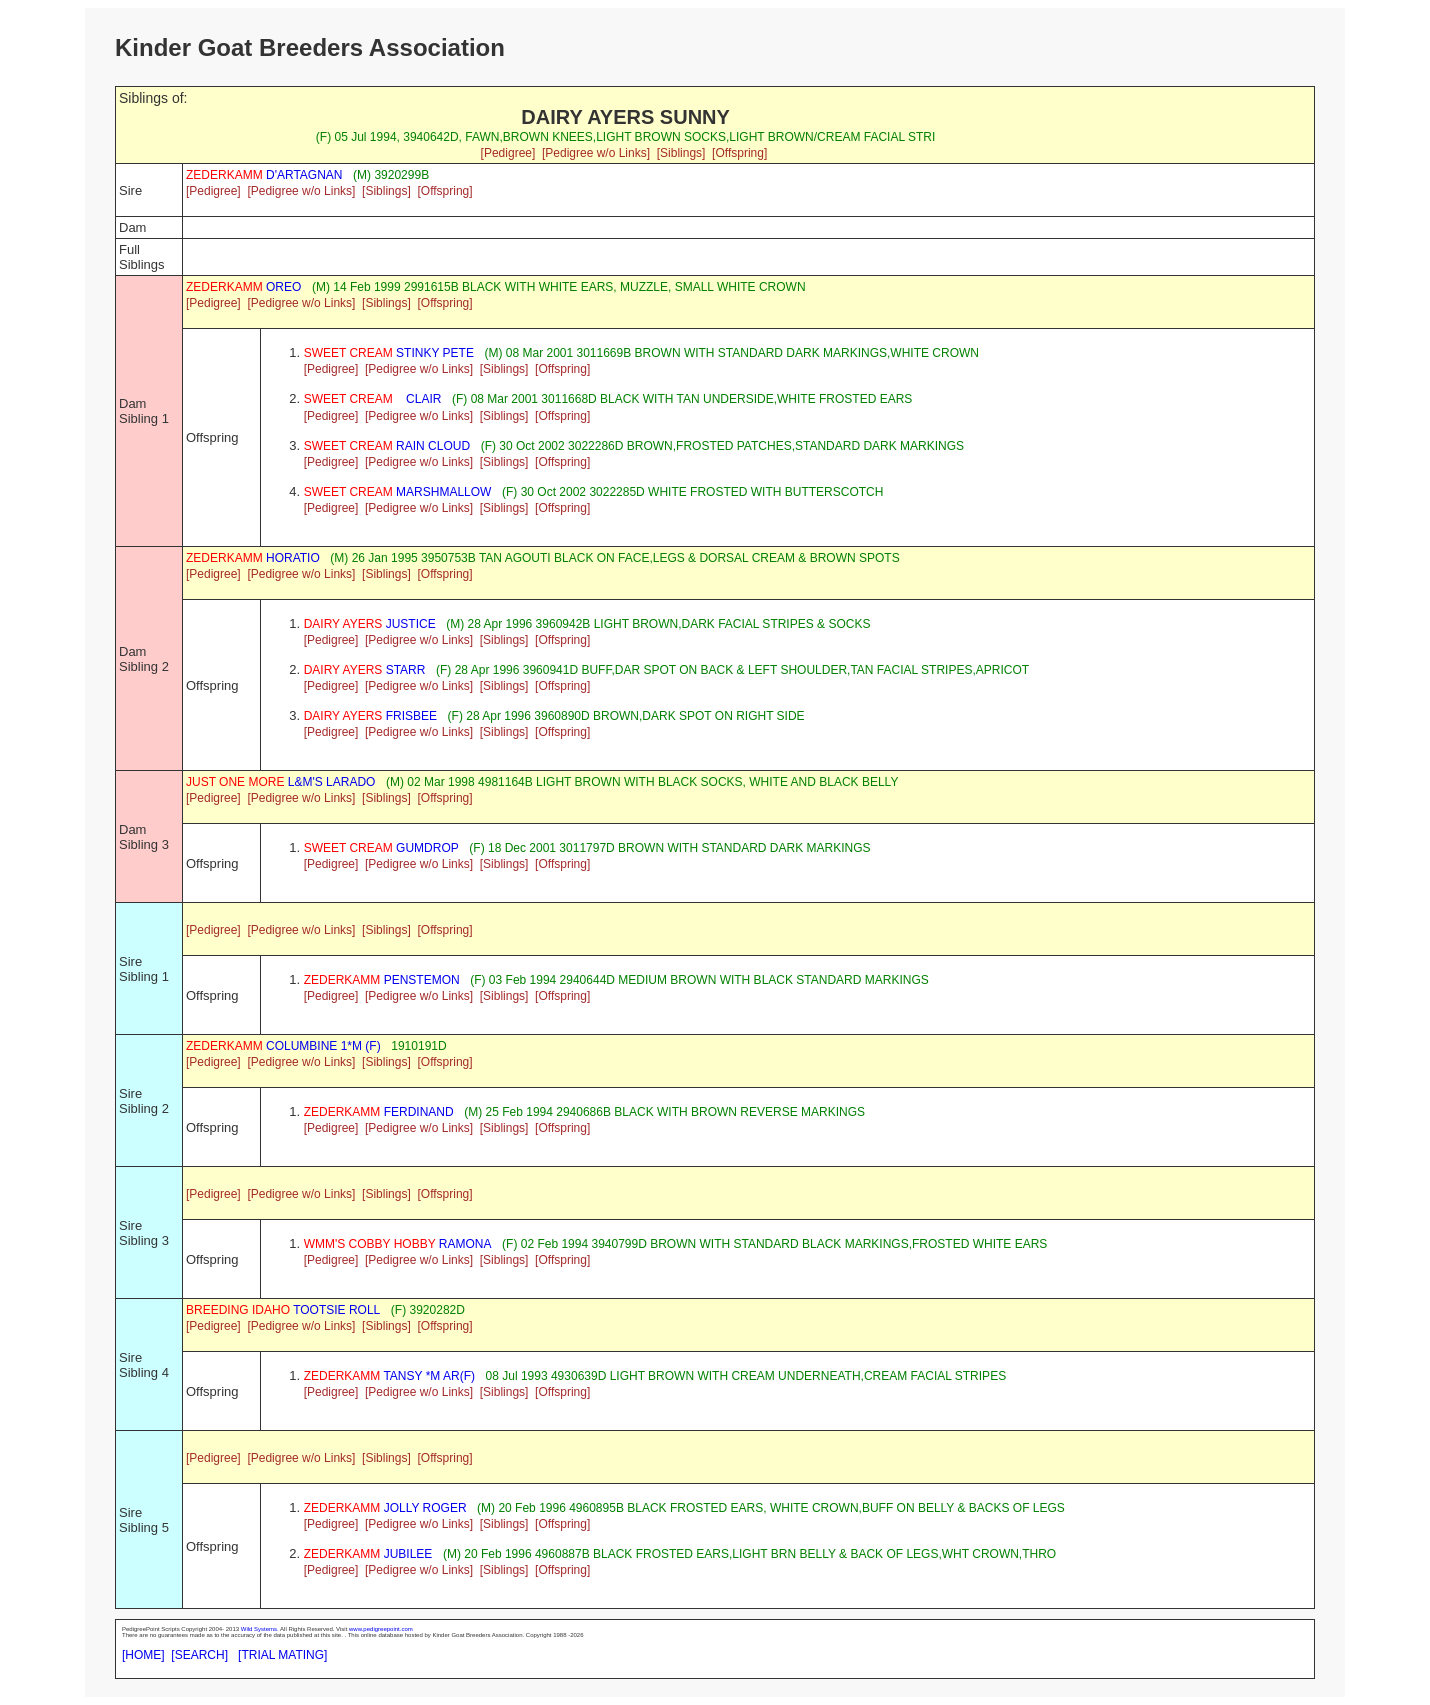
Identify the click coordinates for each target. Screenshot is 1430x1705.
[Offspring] (739, 153)
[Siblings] (681, 153)
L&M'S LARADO (280, 782)
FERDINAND (379, 1112)
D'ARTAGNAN (264, 175)
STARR (365, 670)
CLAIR (373, 399)
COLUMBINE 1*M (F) (283, 1046)
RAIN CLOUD (387, 446)
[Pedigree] (508, 153)
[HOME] (143, 1655)
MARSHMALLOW (398, 492)
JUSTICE (370, 624)
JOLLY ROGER (385, 1508)
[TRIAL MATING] (282, 1655)
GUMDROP (381, 848)
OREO (243, 287)
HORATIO (253, 558)
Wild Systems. (260, 1629)
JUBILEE (368, 1554)
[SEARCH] (199, 1655)
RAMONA (398, 1244)
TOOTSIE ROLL (283, 1310)
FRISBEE (370, 716)
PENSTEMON (382, 980)
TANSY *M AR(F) (389, 1376)
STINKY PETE (389, 353)
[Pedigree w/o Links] (596, 153)
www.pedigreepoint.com (381, 1629)
